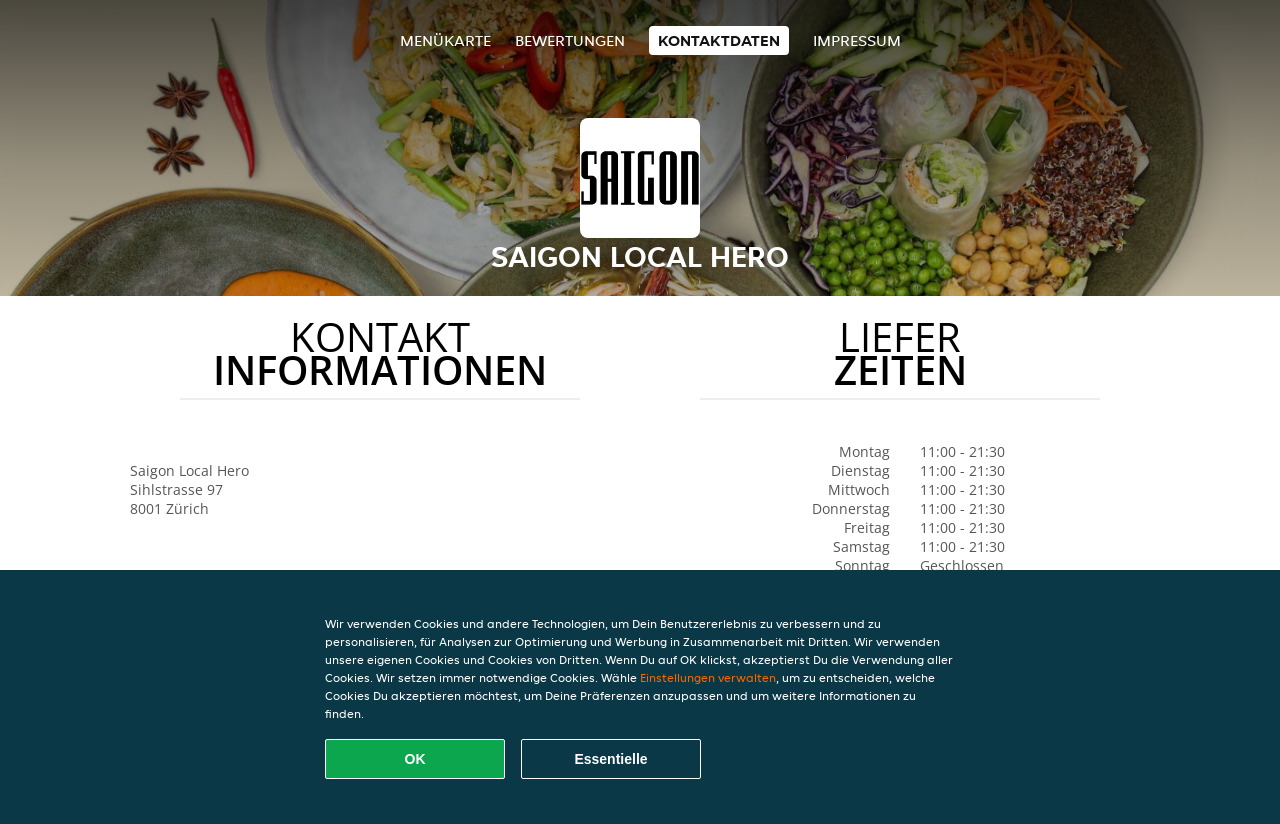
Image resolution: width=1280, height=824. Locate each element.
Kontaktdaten (719, 40)
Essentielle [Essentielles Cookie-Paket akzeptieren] (610, 759)
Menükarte (445, 40)
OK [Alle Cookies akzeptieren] (415, 759)
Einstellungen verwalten (708, 677)
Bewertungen (570, 40)
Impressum (857, 40)
